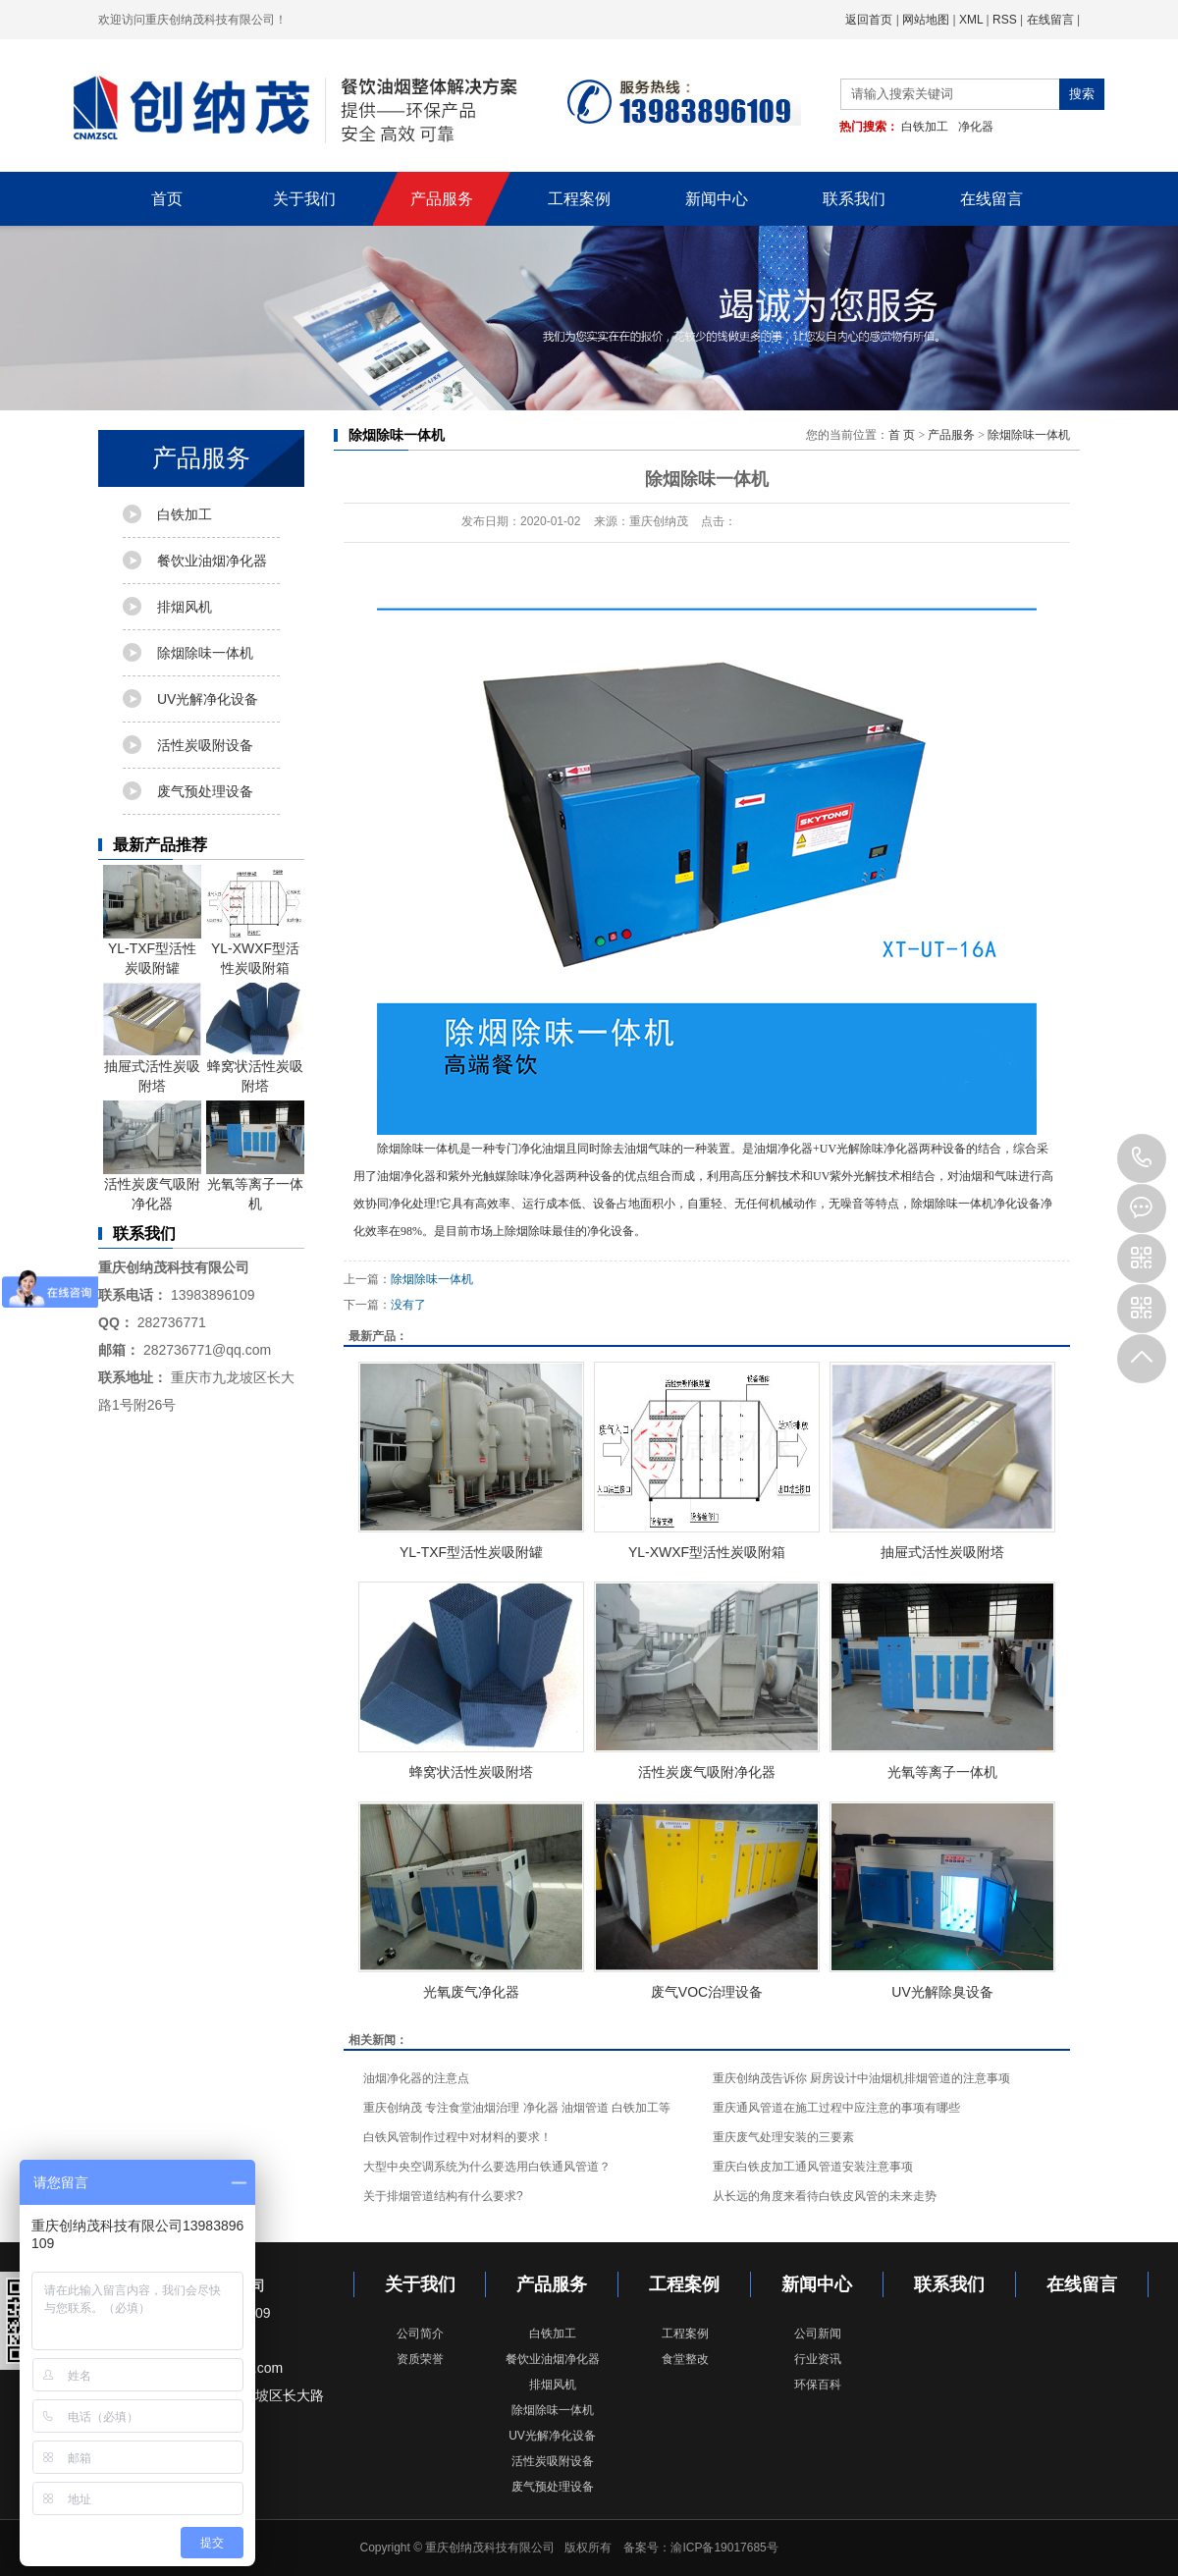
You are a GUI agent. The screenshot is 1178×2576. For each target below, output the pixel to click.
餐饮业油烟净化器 (212, 560)
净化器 (975, 127)
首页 (167, 198)
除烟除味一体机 (205, 653)
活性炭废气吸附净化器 (152, 1155)
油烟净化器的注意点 (416, 2078)
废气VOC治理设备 (707, 1992)
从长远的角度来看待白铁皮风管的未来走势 (825, 2196)
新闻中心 (716, 198)
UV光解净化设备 (207, 699)
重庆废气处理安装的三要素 (783, 2137)
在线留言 (1050, 20)
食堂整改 (685, 2359)
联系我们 (854, 198)
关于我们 (304, 198)
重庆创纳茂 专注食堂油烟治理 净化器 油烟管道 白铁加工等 (516, 2108)
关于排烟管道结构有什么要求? (443, 2196)
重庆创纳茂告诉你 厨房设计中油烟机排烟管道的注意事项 (861, 2078)
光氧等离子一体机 (255, 1155)
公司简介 (420, 2333)
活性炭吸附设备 (205, 745)
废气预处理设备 (205, 791)
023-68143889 (1141, 1158)
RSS (1004, 20)
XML (971, 20)
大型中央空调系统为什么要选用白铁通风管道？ (487, 2167)
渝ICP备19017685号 (723, 2547)
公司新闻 (817, 2333)
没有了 (408, 1305)
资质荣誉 (420, 2359)
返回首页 (868, 20)
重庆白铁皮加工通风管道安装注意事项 (813, 2167)
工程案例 (579, 198)
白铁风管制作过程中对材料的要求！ (457, 2137)
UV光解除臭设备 (941, 1992)
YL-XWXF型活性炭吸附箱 (255, 920)
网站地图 (925, 20)
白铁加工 (924, 127)
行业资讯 (817, 2359)
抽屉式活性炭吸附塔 (152, 1038)
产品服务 (441, 198)
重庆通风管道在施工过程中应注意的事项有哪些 (836, 2108)
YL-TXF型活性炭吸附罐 (152, 920)
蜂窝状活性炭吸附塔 (255, 1038)
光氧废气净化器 (471, 1992)
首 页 (901, 435)
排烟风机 (184, 607)
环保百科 (817, 2384)
